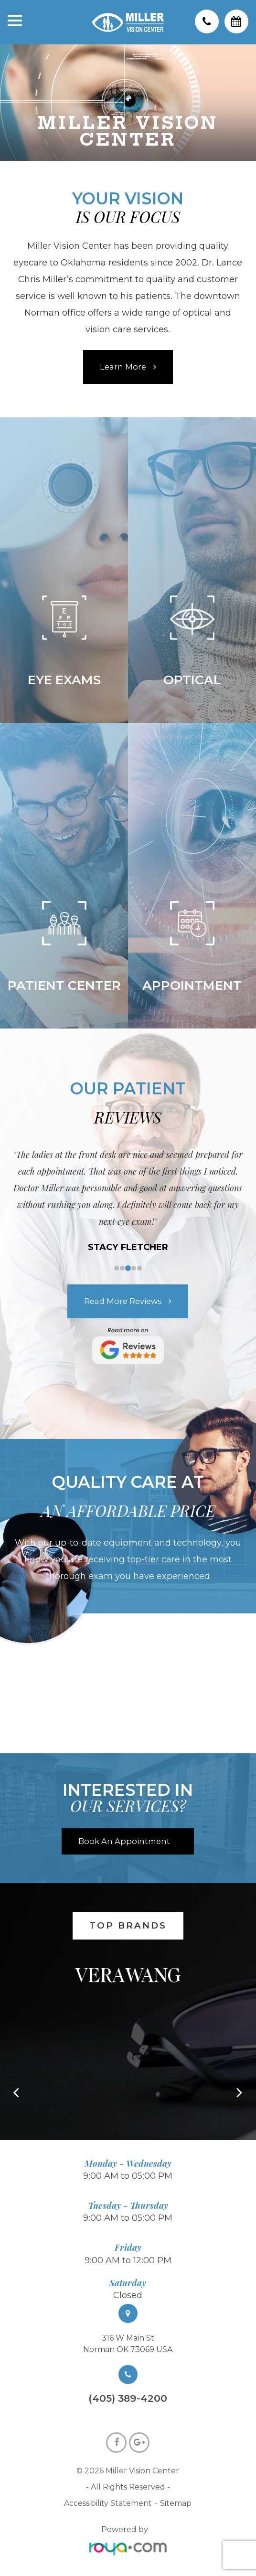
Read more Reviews (122, 1301)
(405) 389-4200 (127, 2399)
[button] (239, 2094)
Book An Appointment (124, 1841)
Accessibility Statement (108, 2503)
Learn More (123, 366)
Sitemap (176, 2503)
